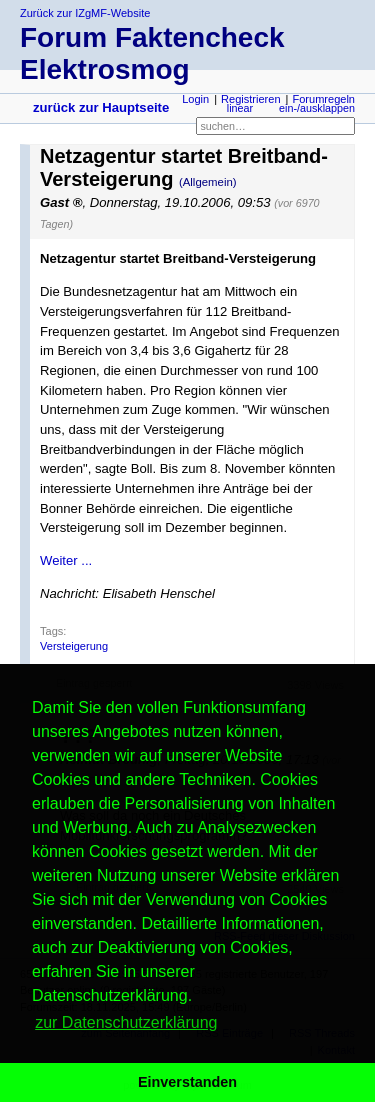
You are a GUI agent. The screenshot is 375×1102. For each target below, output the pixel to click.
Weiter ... (66, 560)
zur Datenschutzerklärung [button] (126, 1022)
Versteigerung (74, 646)
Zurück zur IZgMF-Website (85, 13)
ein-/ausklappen (317, 108)
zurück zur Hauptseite (101, 107)
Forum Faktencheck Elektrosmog (152, 53)
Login (195, 99)
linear (240, 108)
